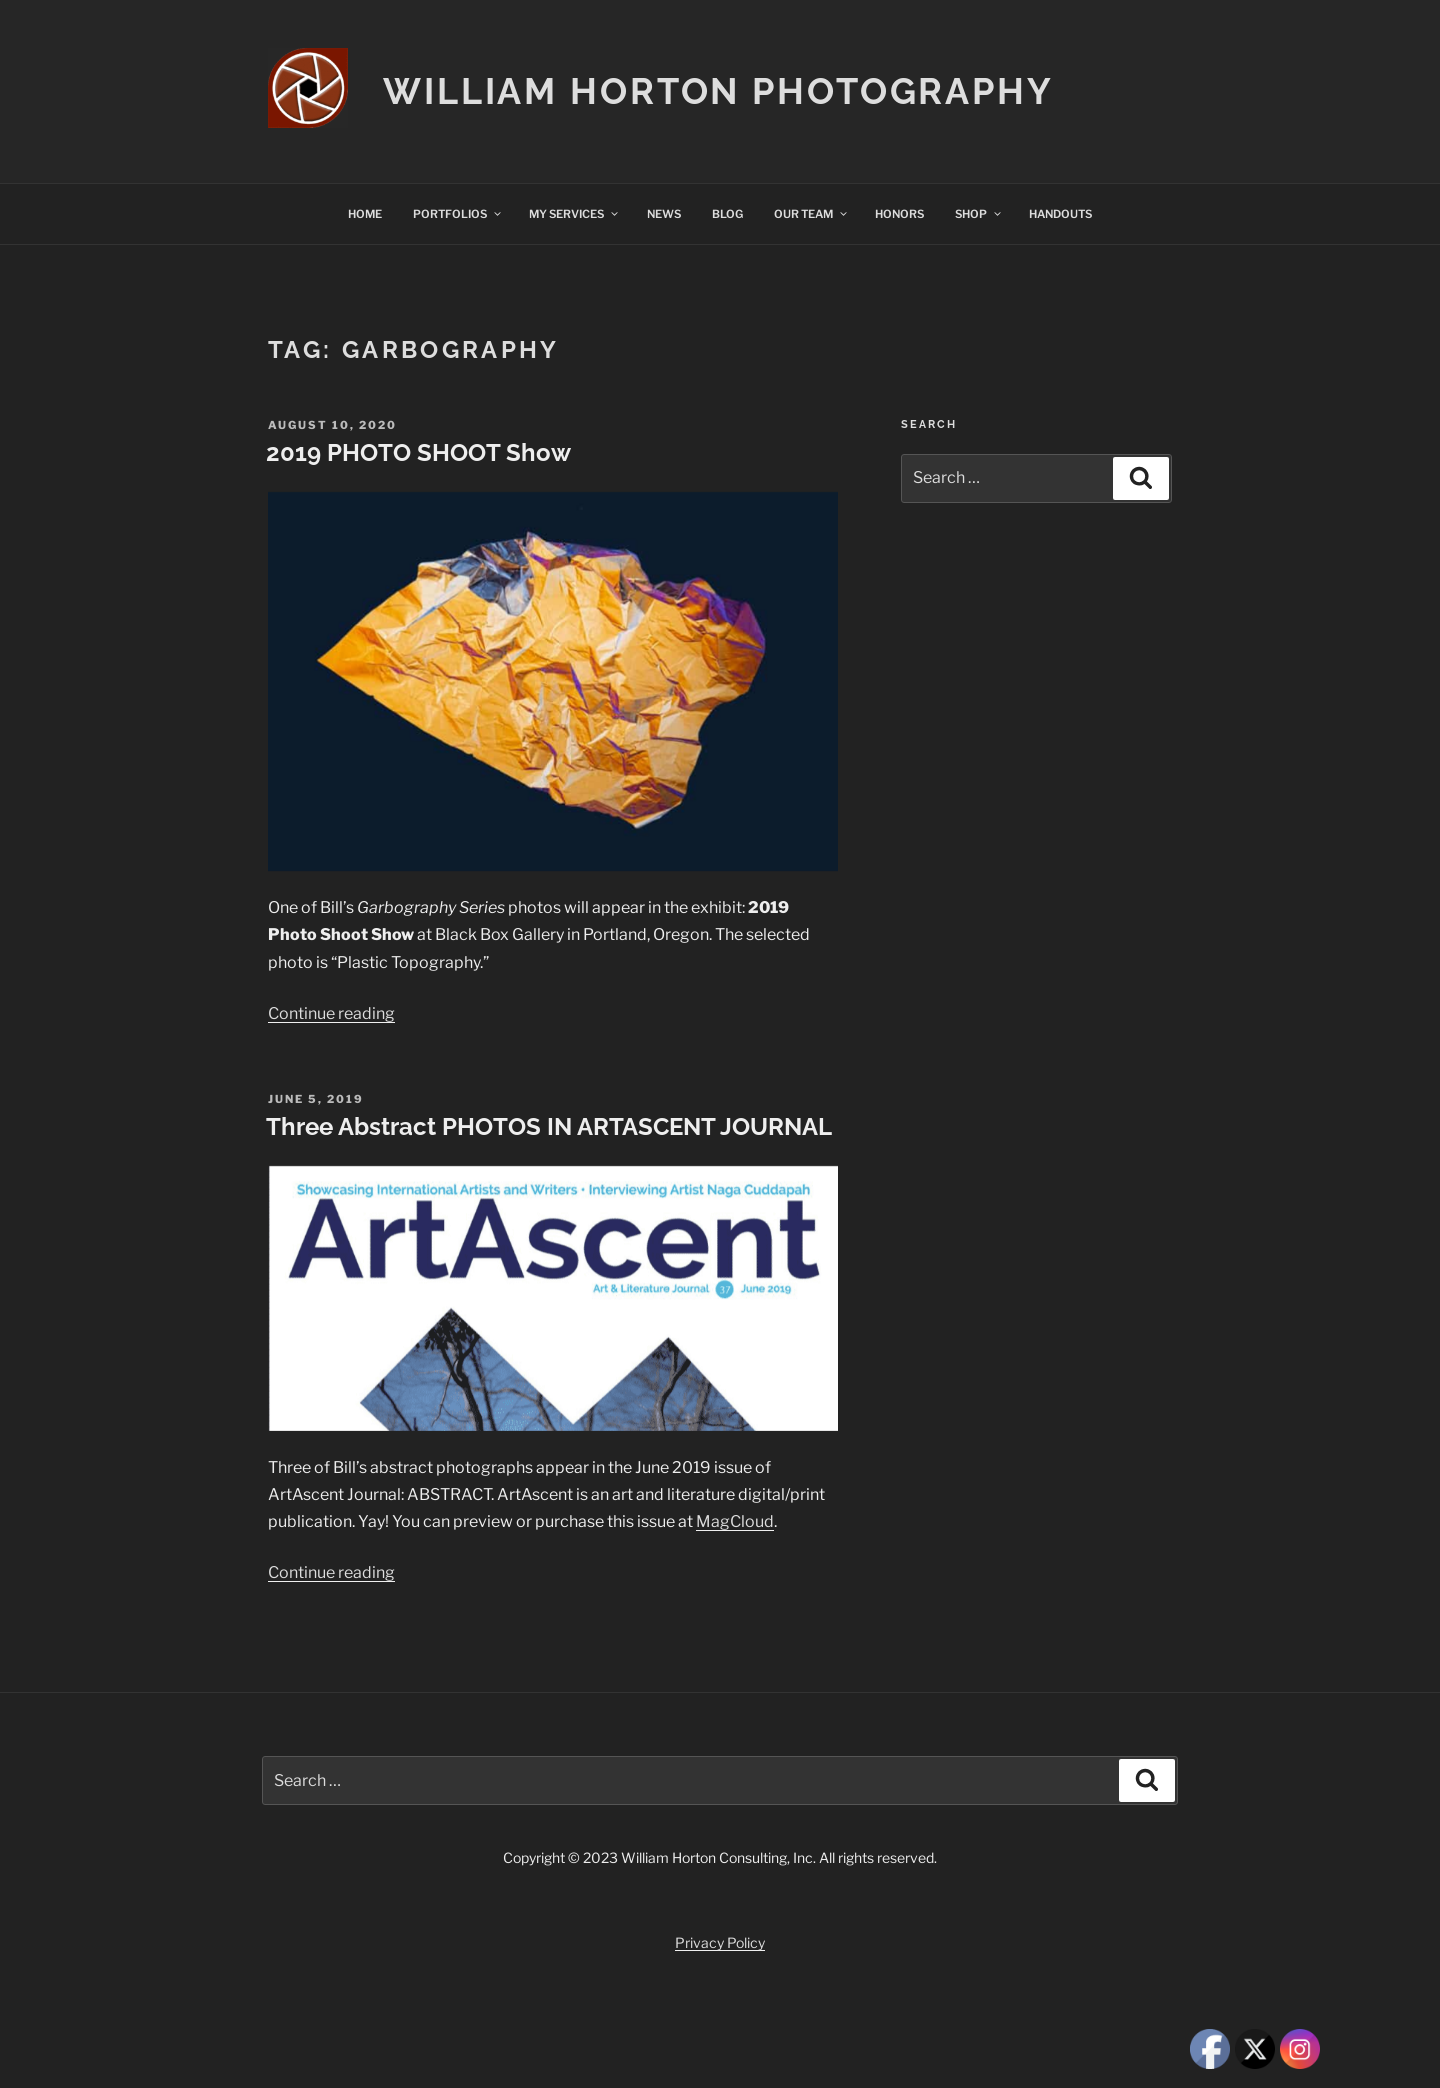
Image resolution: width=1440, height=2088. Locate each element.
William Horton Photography (718, 91)
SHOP (979, 214)
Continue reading (331, 1013)
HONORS (899, 214)
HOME (365, 214)
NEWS (664, 214)
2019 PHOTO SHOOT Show (418, 452)
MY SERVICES (574, 214)
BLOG (727, 214)
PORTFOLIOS (458, 214)
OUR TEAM (811, 214)
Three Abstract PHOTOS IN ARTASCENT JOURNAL (549, 1126)
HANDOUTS (1060, 214)
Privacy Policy (720, 1942)
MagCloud (735, 1521)
